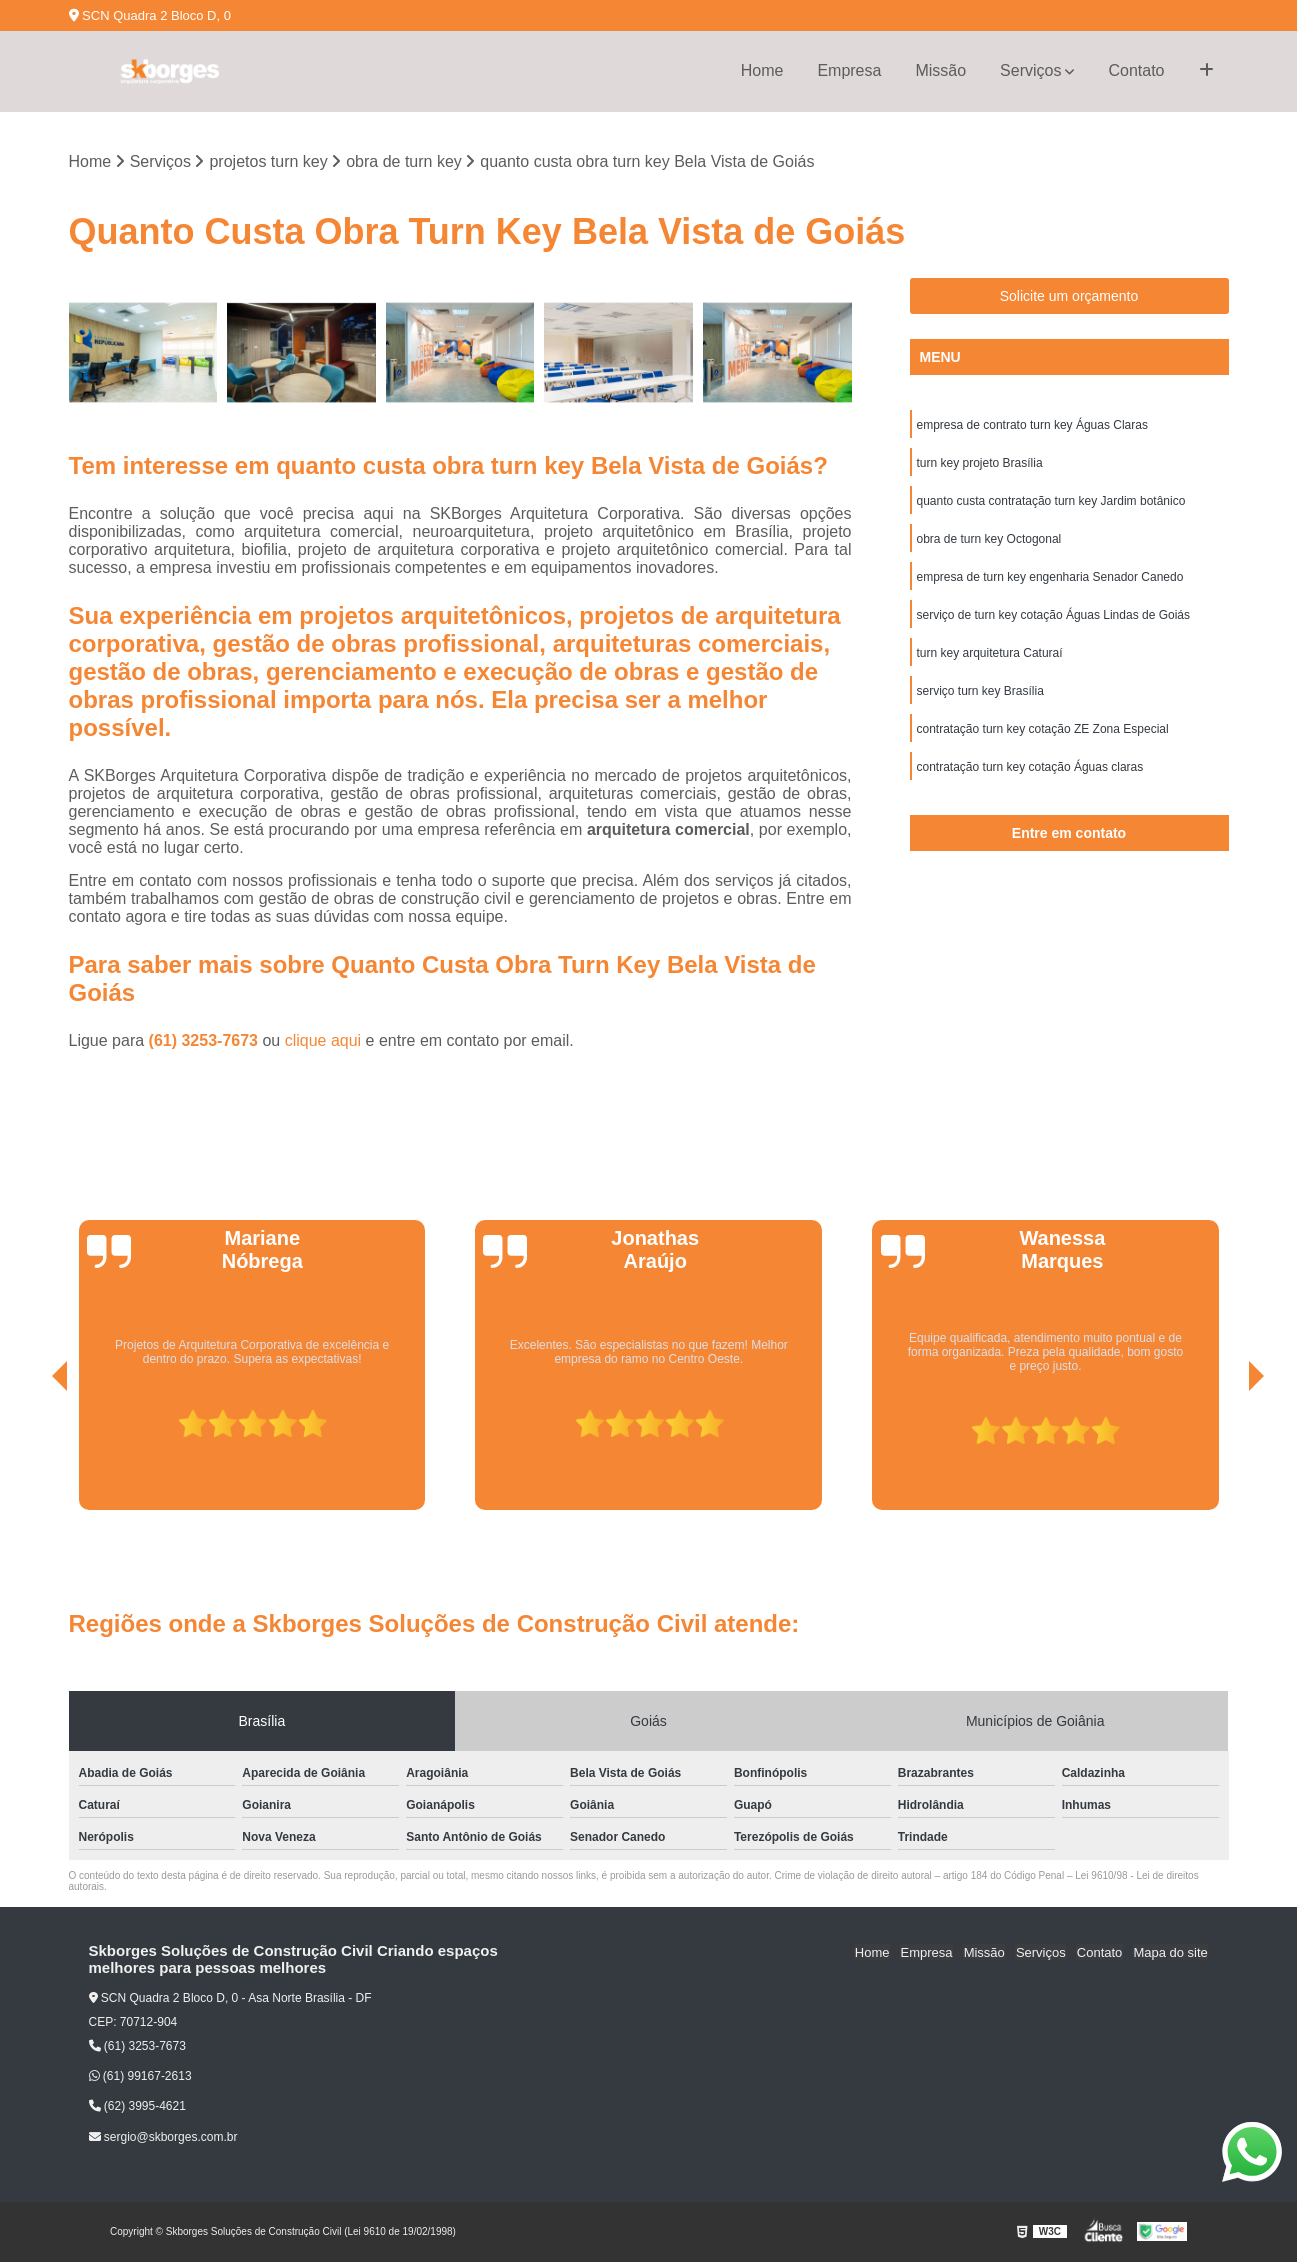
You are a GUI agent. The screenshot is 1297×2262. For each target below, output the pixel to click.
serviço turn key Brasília (980, 692)
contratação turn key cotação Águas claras (1030, 768)
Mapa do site (1171, 1951)
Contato (1136, 70)
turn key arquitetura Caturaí (990, 654)
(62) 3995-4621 (137, 2107)
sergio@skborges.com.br (163, 2137)
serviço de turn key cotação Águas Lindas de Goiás (1054, 616)
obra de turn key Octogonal (989, 540)
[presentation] (32, 1454)
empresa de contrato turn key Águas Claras (1032, 426)
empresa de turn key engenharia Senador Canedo (1050, 578)
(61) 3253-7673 (206, 1040)
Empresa (849, 70)
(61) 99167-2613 (140, 2077)
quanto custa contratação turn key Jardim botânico (1051, 502)
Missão (940, 70)
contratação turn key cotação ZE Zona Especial (1043, 730)
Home (762, 70)
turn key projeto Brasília (980, 464)
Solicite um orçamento (1069, 297)
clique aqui (323, 1040)
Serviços (1030, 70)
